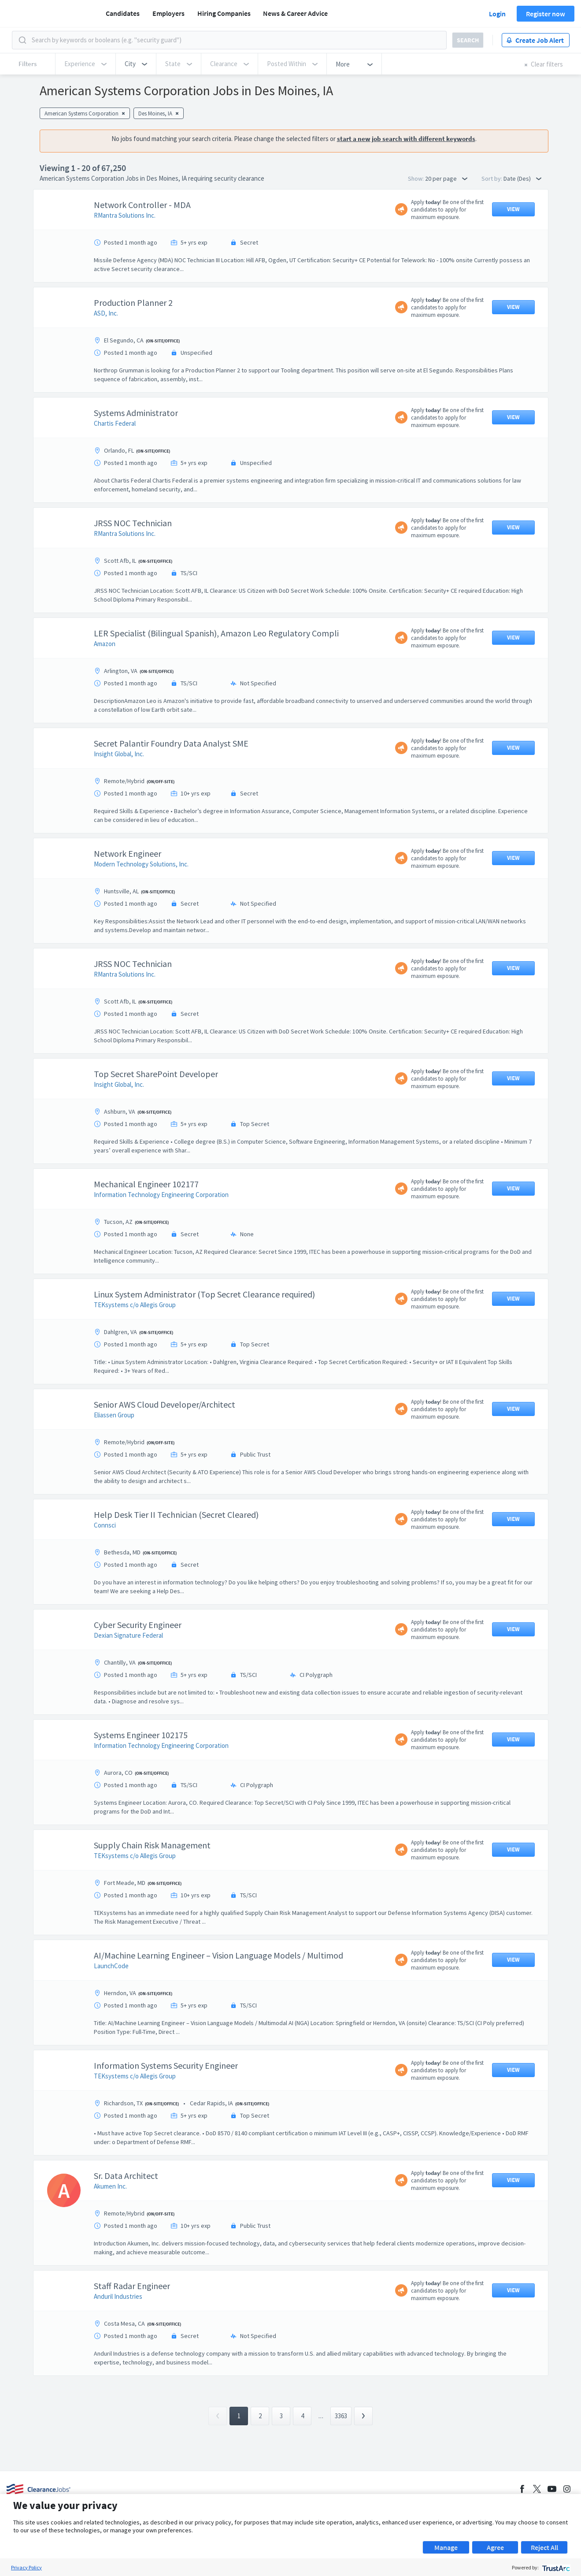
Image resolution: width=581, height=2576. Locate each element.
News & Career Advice (295, 13)
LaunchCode (111, 1966)
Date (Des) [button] (522, 178)
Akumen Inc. (110, 2186)
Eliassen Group (114, 1415)
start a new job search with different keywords (406, 138)
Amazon (104, 643)
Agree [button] (495, 2547)
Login (497, 13)
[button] (136, 63)
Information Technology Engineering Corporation (161, 1194)
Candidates (123, 13)
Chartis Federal (115, 423)
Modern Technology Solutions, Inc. (141, 864)
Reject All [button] (544, 2547)
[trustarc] (555, 2567)
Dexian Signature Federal (128, 1635)
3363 (341, 2416)
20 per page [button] (446, 178)
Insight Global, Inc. (119, 754)
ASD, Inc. (106, 313)
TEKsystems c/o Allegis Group (135, 1305)
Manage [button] (446, 2547)
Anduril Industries (118, 2296)
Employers (168, 13)
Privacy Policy (26, 2567)
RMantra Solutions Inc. (124, 215)
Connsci (105, 1525)
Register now (545, 13)
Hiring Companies (224, 13)
